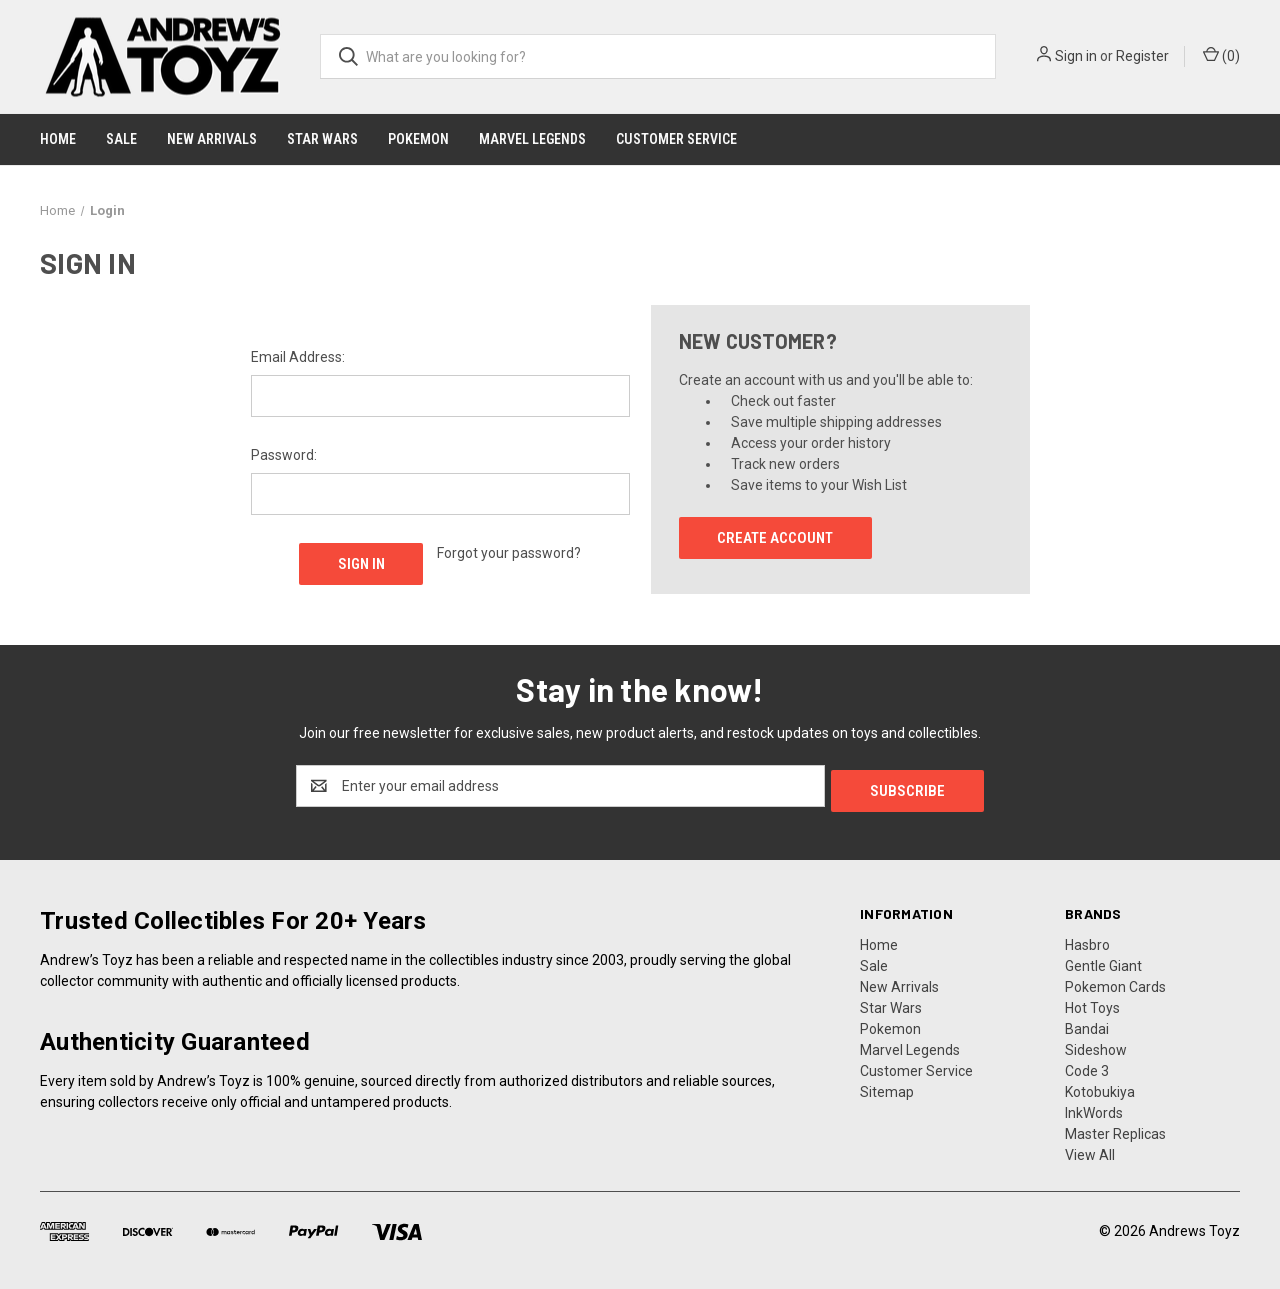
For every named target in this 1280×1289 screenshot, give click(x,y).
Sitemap (887, 1087)
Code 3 (1087, 1066)
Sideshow (1096, 1045)
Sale (121, 139)
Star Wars (322, 139)
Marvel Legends (532, 139)
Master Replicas (1115, 1129)
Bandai (1087, 1024)
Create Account (775, 538)
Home (58, 139)
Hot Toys (1092, 1003)
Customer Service (676, 139)
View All (1090, 1150)
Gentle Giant (1103, 961)
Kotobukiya (1100, 1087)
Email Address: (298, 357)
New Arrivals (212, 139)
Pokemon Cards (1115, 982)
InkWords (1094, 1108)
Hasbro (1087, 940)
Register (1142, 56)
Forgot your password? (509, 553)
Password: (284, 455)
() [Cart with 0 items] (1221, 55)
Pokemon (418, 139)
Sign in (1076, 56)
